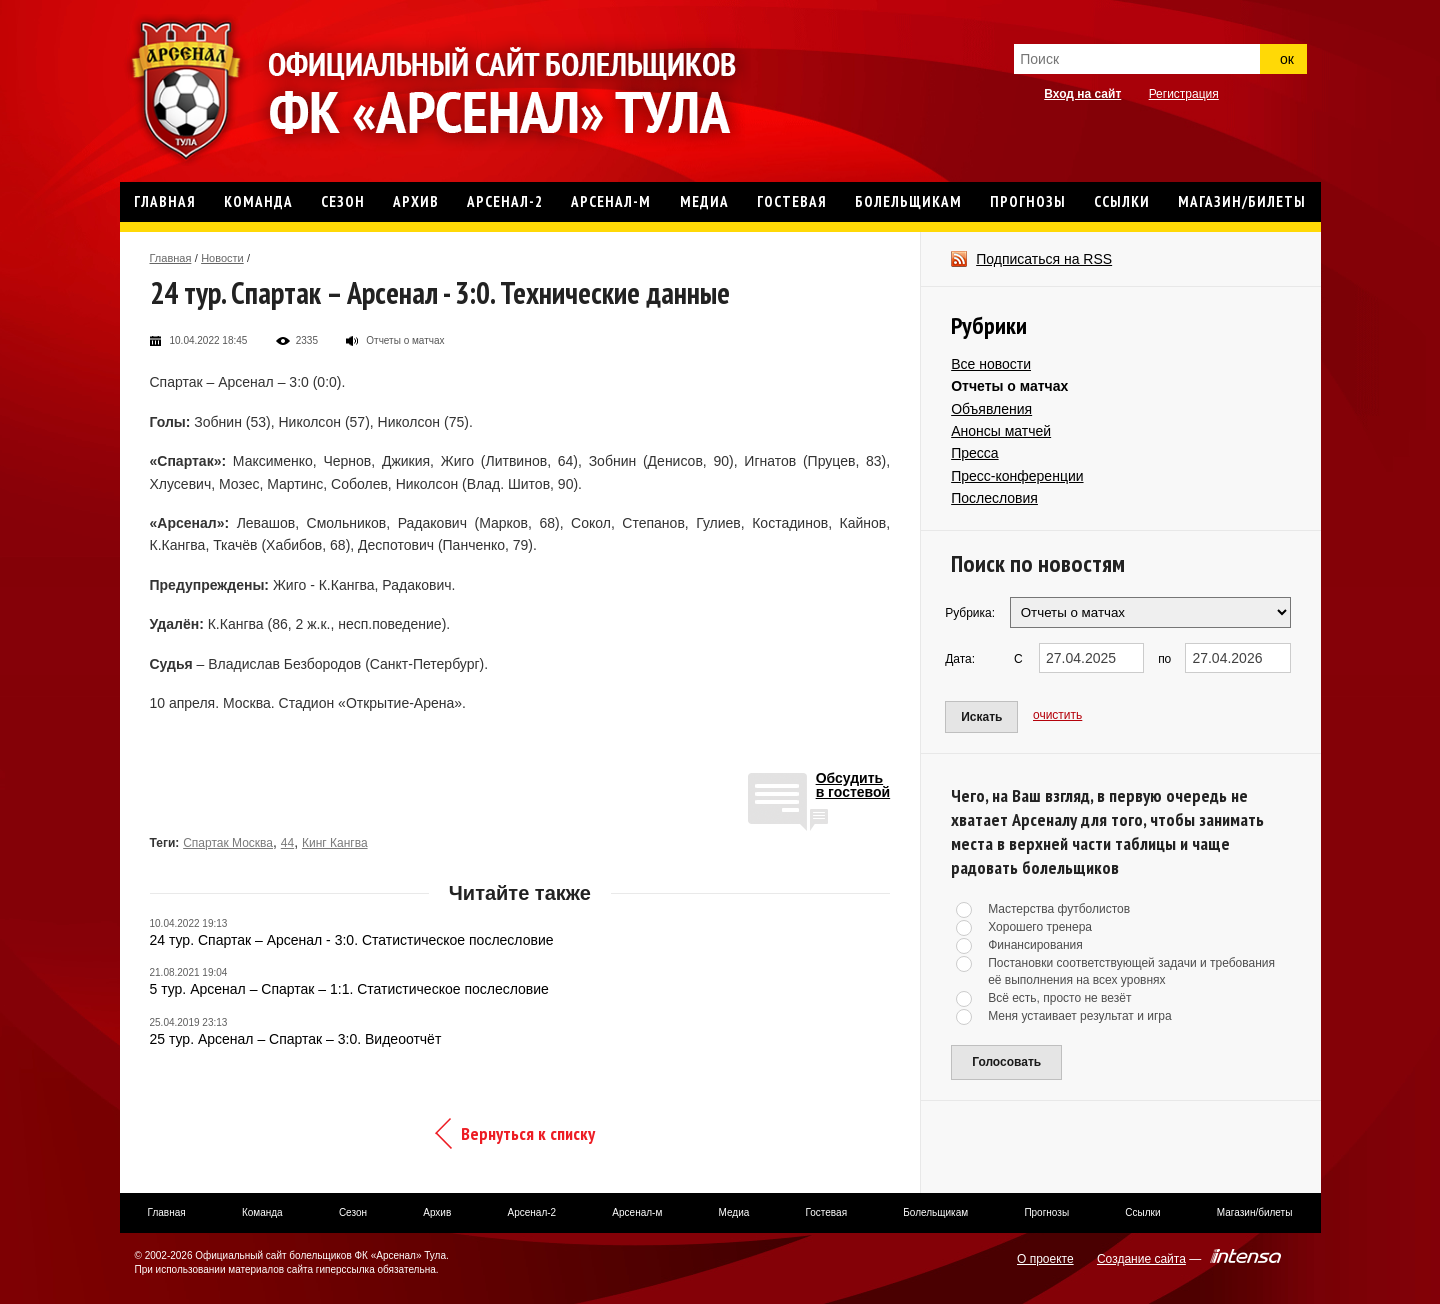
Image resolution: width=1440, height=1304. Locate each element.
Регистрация (1184, 94)
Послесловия (994, 498)
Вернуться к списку (528, 1133)
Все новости (991, 364)
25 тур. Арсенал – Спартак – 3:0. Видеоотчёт (296, 1039)
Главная (171, 258)
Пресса (974, 453)
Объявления (991, 409)
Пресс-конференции (1017, 476)
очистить (1057, 715)
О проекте (1045, 1259)
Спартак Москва (228, 843)
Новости (222, 258)
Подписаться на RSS (1044, 259)
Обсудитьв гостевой (853, 785)
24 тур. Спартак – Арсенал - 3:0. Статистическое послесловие (352, 940)
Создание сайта (1141, 1259)
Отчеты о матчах (1009, 386)
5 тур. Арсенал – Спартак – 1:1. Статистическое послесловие (349, 989)
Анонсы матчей (1001, 431)
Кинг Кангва (335, 843)
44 (287, 843)
